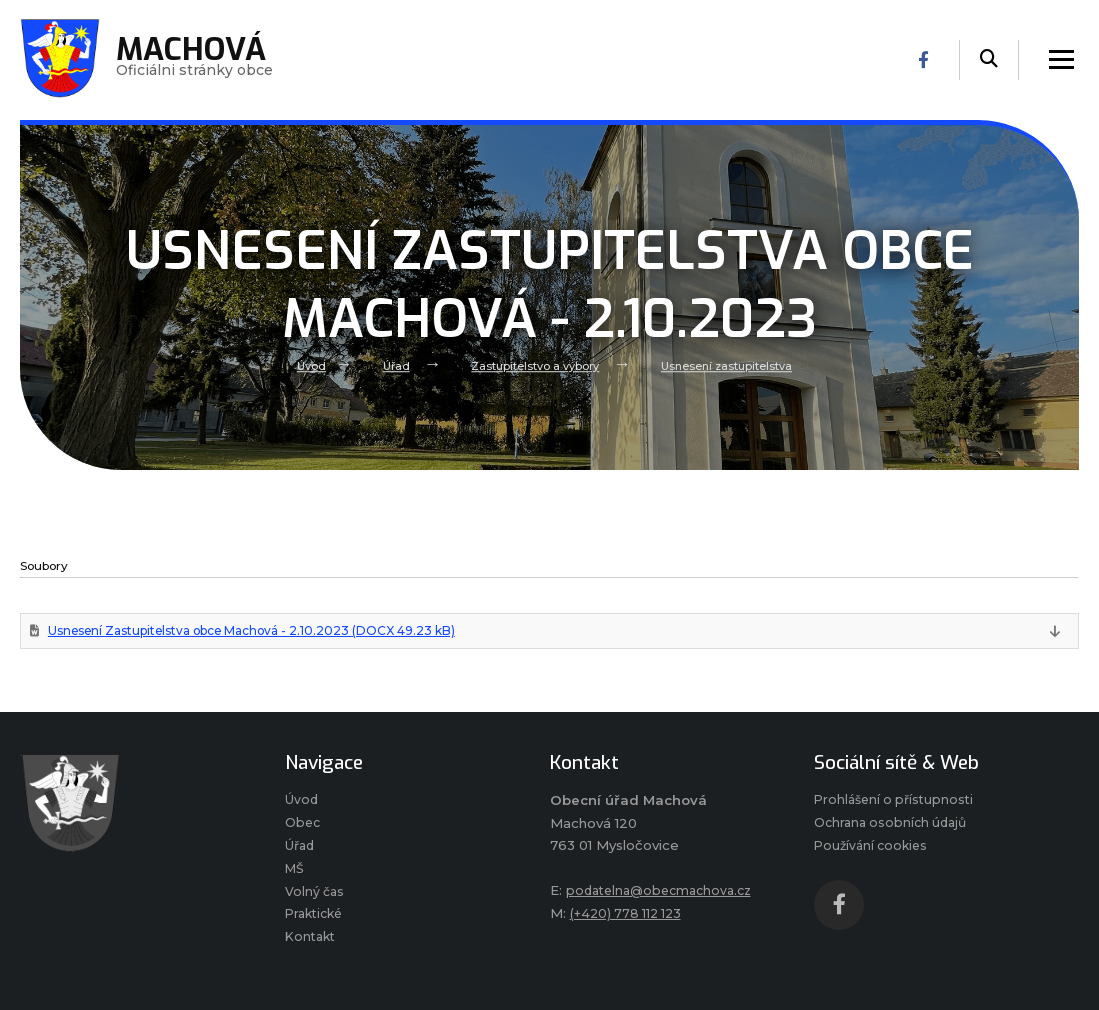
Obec (304, 829)
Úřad (388, 366)
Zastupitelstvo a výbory (532, 366)
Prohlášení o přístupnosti (897, 804)
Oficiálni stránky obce (198, 60)
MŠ (295, 878)
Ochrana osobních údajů (895, 829)
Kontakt (312, 951)
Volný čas (316, 902)
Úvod (301, 366)
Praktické (317, 927)
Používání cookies (874, 853)
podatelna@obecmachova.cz (665, 893)
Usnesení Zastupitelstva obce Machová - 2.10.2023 (271, 631)
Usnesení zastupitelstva (733, 366)
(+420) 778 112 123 (629, 916)
